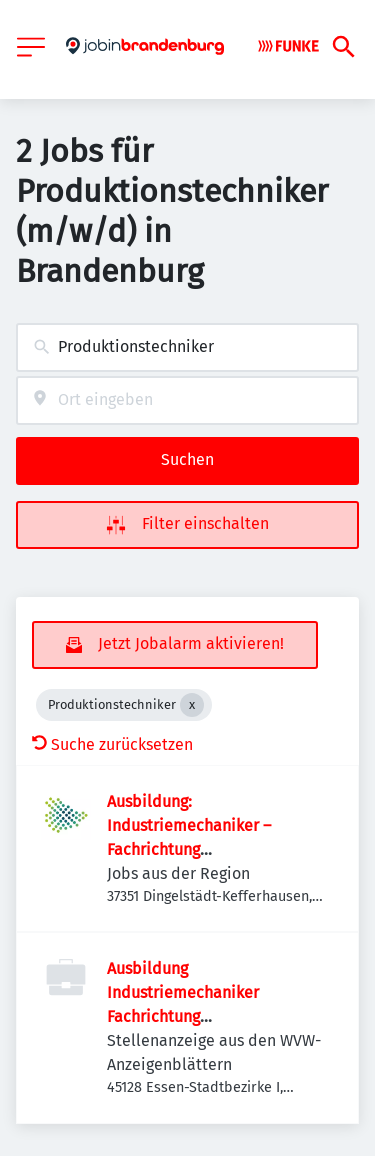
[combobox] (187, 347)
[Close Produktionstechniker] (192, 705)
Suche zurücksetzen (112, 744)
